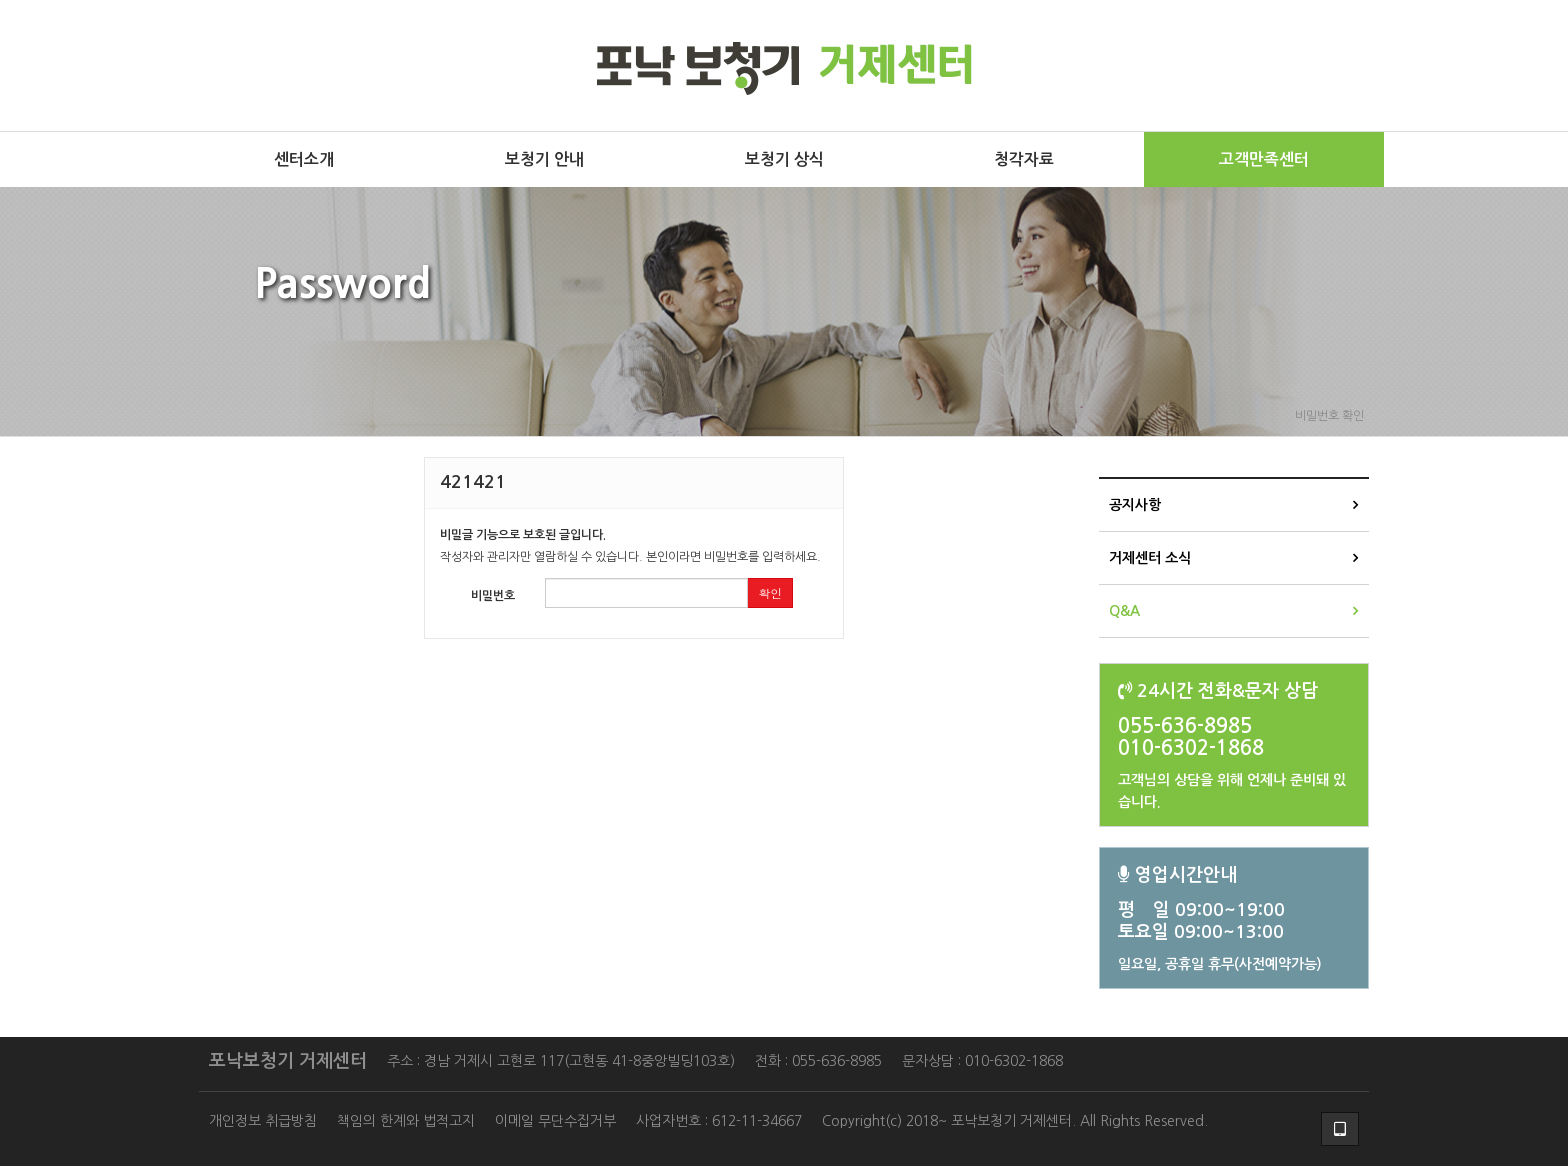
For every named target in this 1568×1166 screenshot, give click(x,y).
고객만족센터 (1264, 159)
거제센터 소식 (1150, 558)
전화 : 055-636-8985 (818, 1061)
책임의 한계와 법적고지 (406, 1121)
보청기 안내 (544, 159)
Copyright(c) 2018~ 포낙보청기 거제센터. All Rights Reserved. (1015, 1121)
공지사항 (1135, 505)
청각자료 (1024, 159)
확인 (770, 592)
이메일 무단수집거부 (555, 1121)
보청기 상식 (784, 159)
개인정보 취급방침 (263, 1121)
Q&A (1124, 611)
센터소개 (304, 159)
